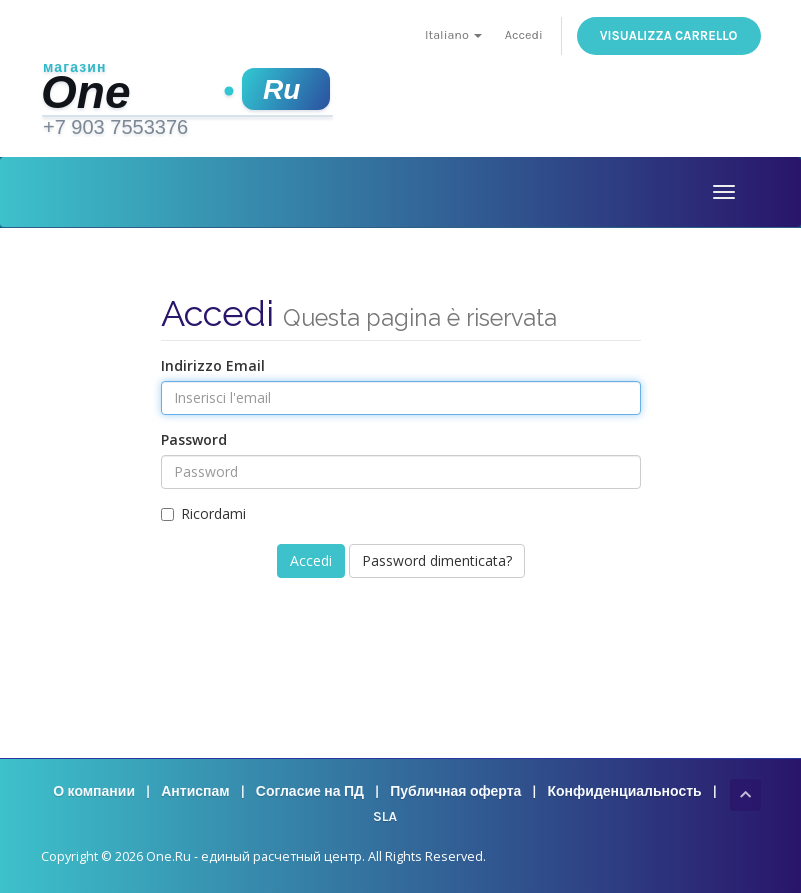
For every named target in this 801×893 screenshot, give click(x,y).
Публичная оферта (455, 791)
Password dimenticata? (437, 560)
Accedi (524, 34)
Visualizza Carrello (669, 35)
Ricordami (203, 513)
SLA (385, 816)
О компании (94, 791)
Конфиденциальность (625, 791)
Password (194, 439)
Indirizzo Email (213, 365)
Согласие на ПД (310, 791)
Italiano (453, 34)
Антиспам (195, 791)
